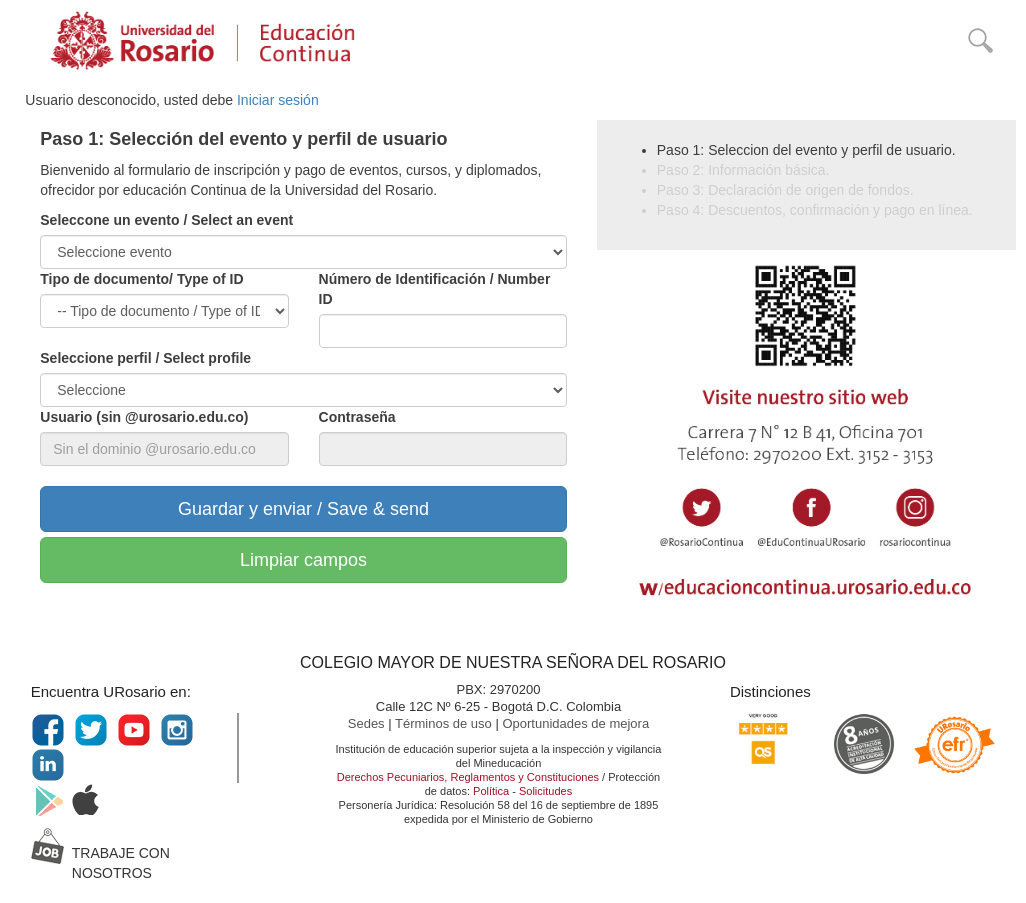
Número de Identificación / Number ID (435, 289)
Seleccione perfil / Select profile (145, 358)
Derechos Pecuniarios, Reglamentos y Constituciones (468, 777)
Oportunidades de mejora (575, 723)
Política (491, 791)
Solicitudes (545, 791)
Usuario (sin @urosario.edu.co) (144, 417)
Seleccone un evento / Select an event (166, 220)
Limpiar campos (303, 560)
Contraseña (357, 417)
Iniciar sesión (278, 100)
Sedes (368, 723)
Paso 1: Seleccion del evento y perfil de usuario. (806, 150)
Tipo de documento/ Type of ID (141, 279)
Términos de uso (445, 723)
